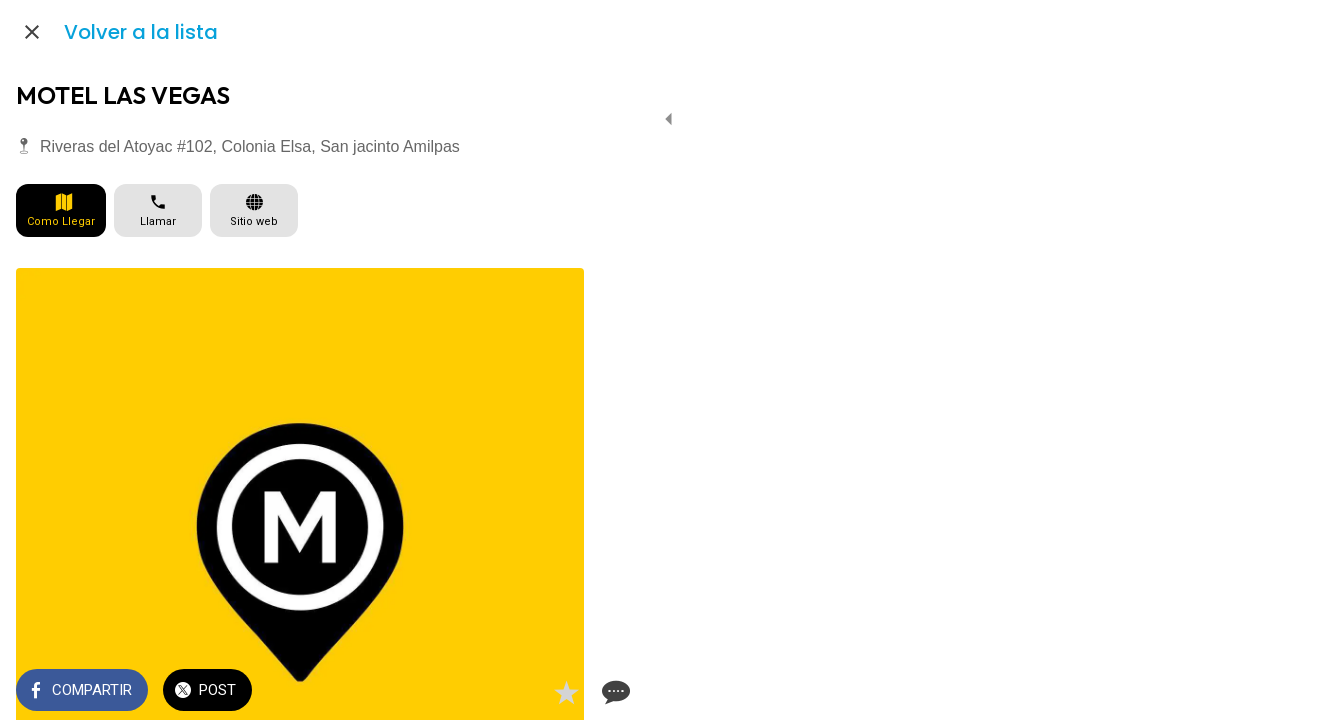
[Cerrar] (32, 32)
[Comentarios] (560, 692)
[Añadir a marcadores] (512, 692)
